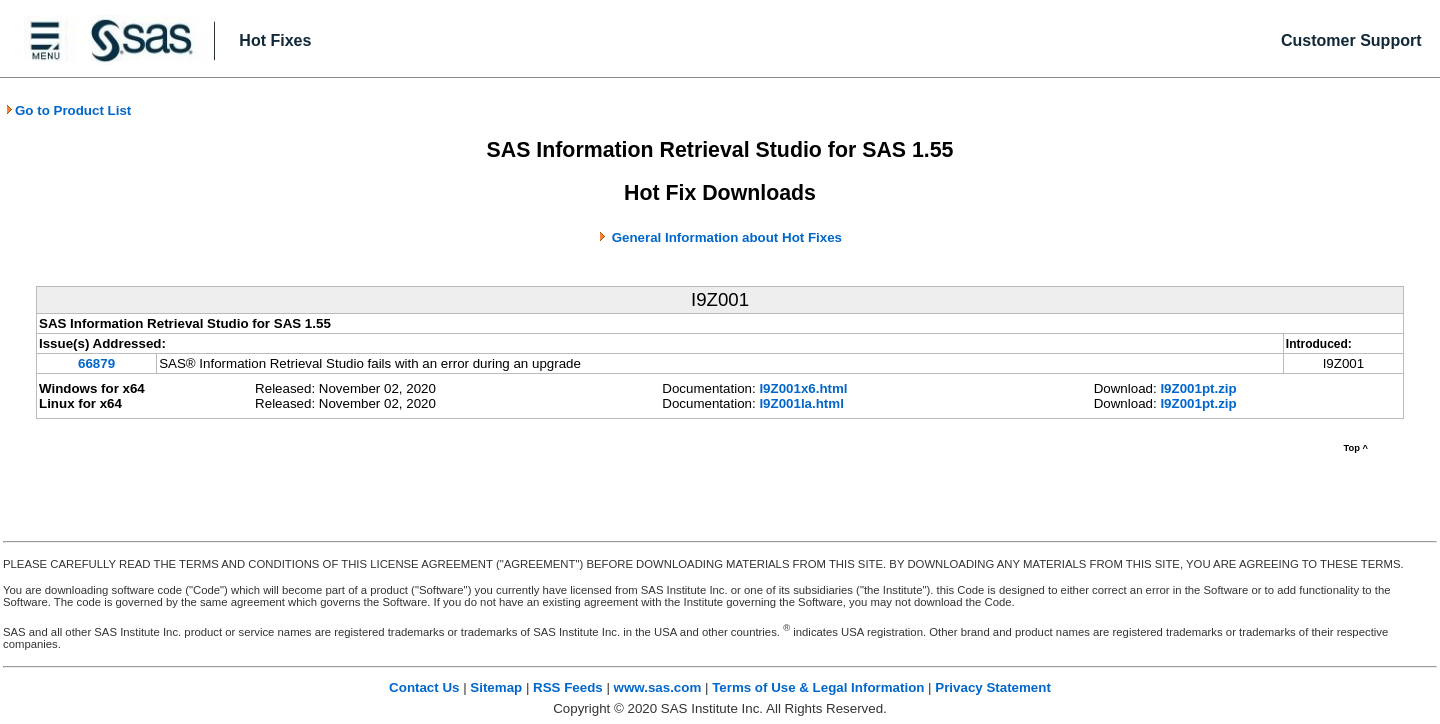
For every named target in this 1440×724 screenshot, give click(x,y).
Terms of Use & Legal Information (818, 687)
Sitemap (496, 687)
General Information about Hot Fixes (727, 237)
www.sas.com (658, 687)
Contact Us (424, 687)
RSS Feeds (568, 687)
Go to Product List (68, 110)
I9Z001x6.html (803, 388)
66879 (96, 363)
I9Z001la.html (801, 403)
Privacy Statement (993, 687)
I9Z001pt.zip (1198, 388)
